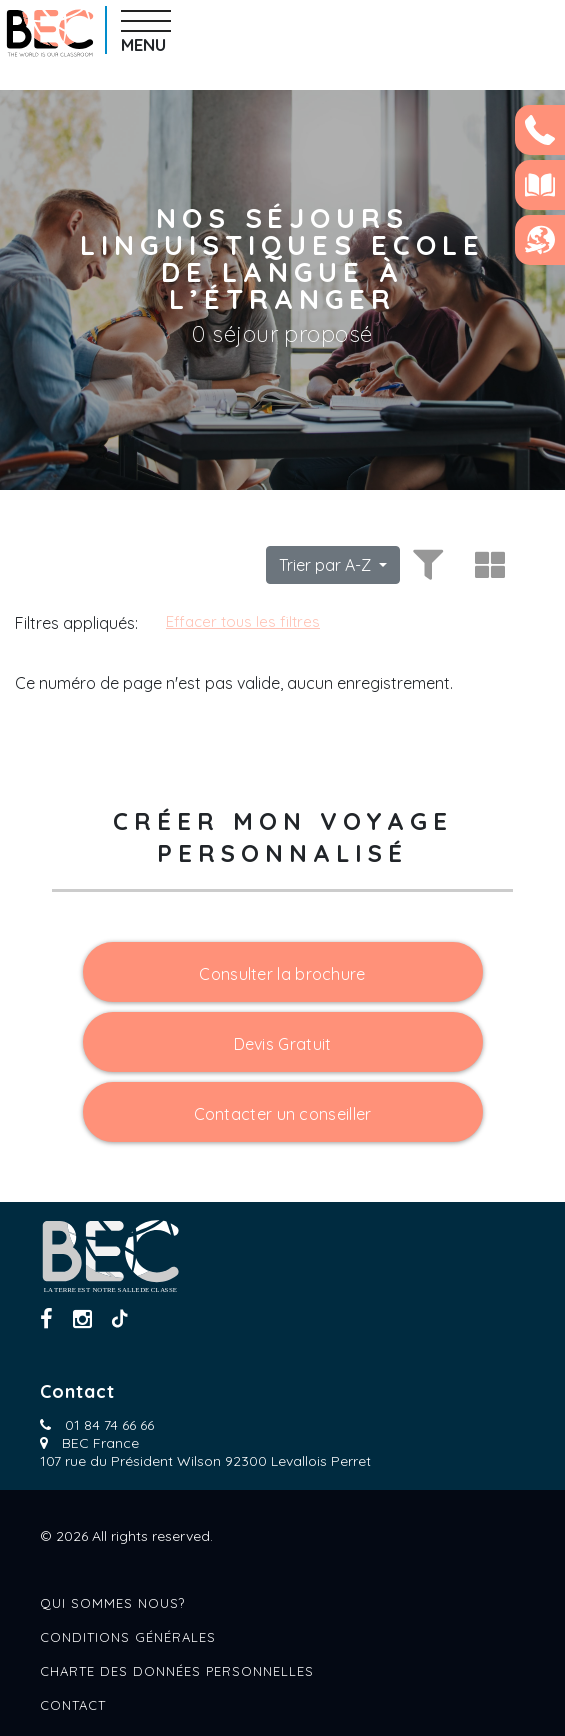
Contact (73, 1705)
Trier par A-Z (327, 565)
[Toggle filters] (425, 565)
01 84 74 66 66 (109, 1425)
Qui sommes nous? (112, 1603)
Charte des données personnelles (177, 1671)
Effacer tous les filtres (243, 621)
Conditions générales (128, 1637)
